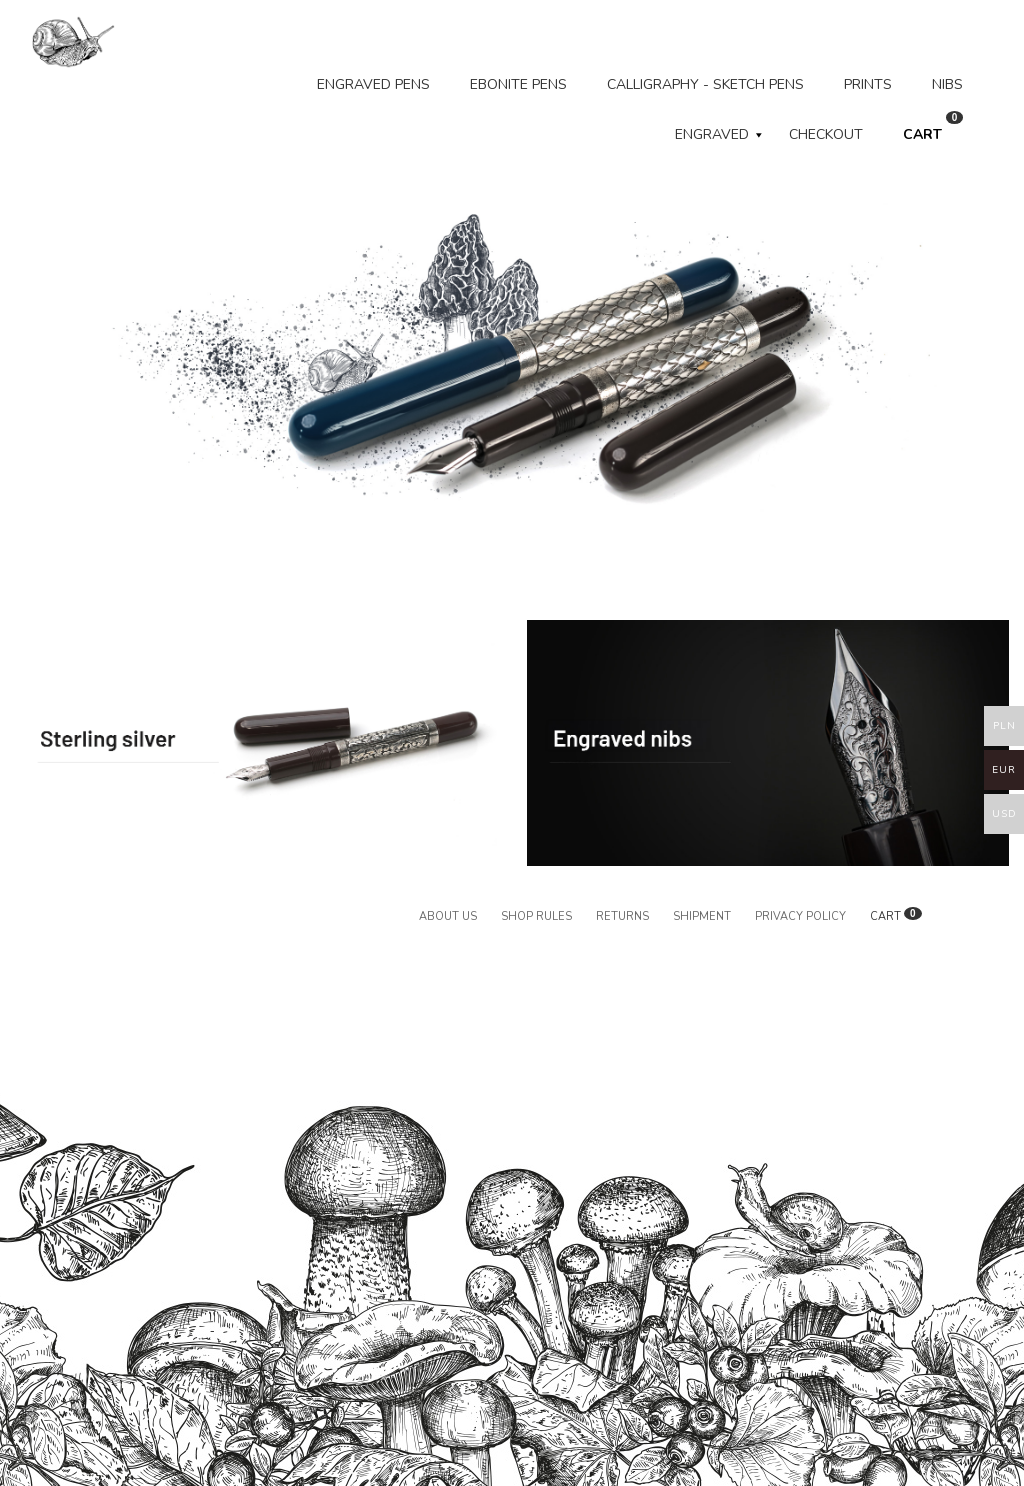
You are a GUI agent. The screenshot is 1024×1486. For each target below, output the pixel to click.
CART (933, 127)
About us (448, 916)
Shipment (702, 916)
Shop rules (536, 916)
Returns (622, 916)
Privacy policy (800, 916)
